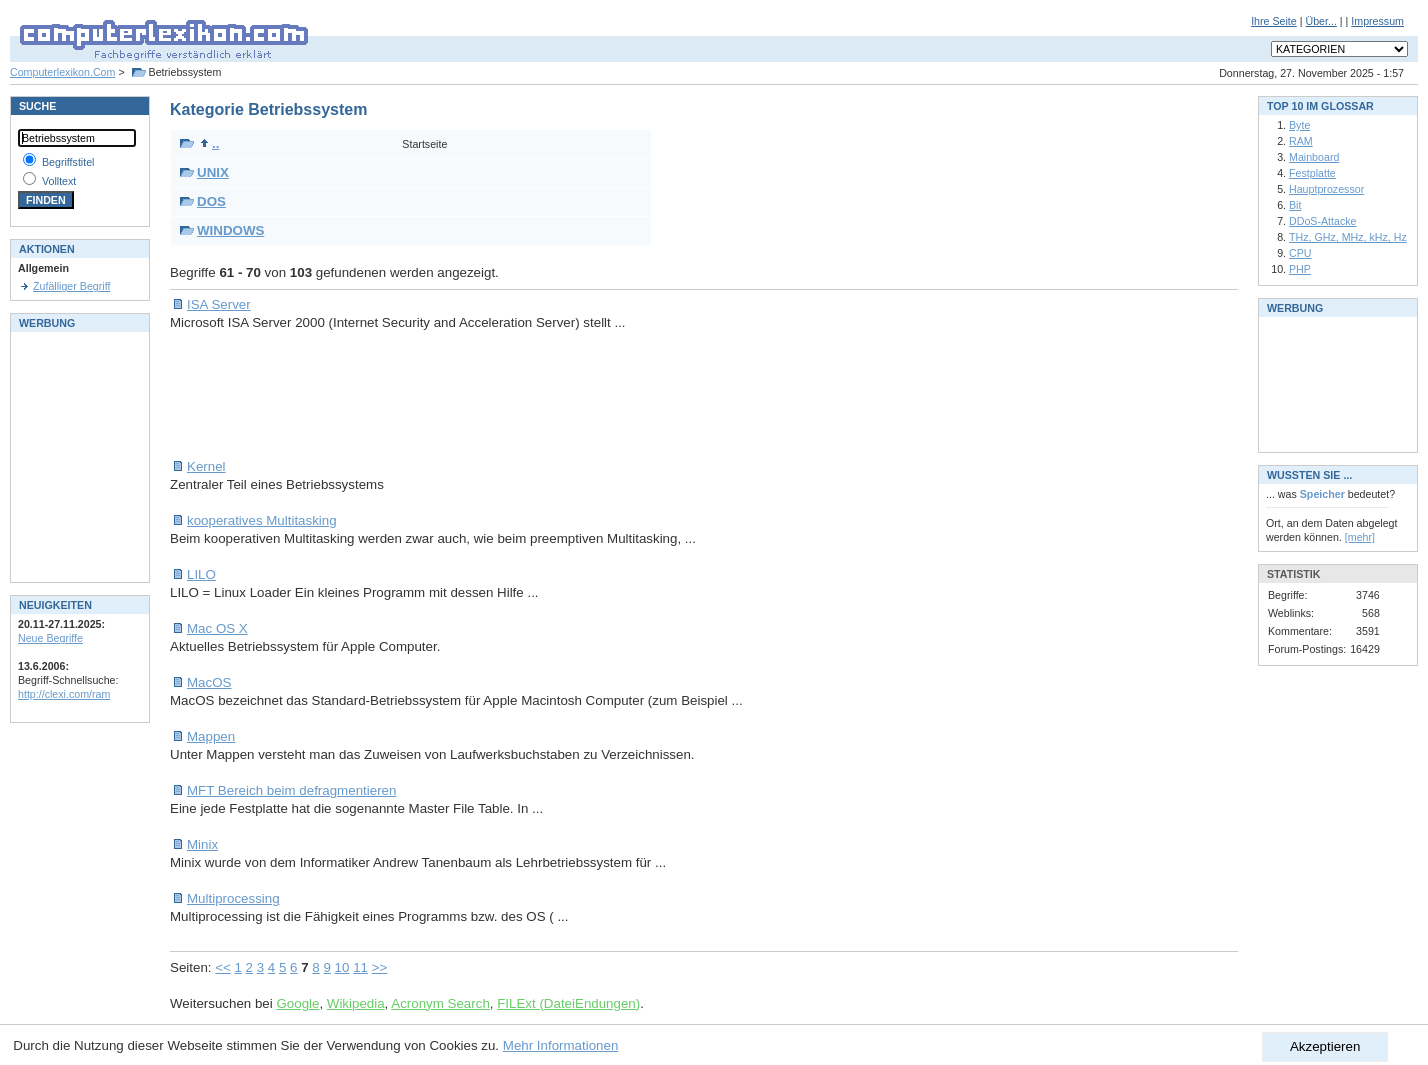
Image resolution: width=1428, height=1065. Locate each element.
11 (360, 967)
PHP (1300, 269)
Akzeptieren (1325, 1046)
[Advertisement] (534, 395)
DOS (211, 201)
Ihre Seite (1274, 21)
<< (223, 967)
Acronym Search (440, 1003)
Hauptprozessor (1326, 189)
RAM (1301, 141)
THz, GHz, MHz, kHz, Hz (1348, 237)
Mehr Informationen (561, 1045)
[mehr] (1360, 537)
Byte (1299, 125)
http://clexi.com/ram (64, 694)
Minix (202, 844)
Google (297, 1003)
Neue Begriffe (50, 638)
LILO (201, 574)
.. (209, 143)
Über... (1320, 21)
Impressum (1377, 21)
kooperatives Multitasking (262, 520)
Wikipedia (356, 1003)
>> (380, 967)
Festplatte (1312, 173)
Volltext (59, 181)
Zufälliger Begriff (71, 286)
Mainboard (1314, 157)
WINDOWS (230, 230)
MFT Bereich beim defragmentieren (291, 790)
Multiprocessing (233, 898)
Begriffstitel (68, 162)
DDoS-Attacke (1323, 221)
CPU (1300, 253)
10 (342, 967)
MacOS (209, 682)
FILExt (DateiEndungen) (568, 1003)
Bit (1295, 205)
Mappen (211, 736)
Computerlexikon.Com (62, 72)
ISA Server (219, 304)
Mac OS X (217, 628)
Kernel (206, 466)
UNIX (213, 172)
